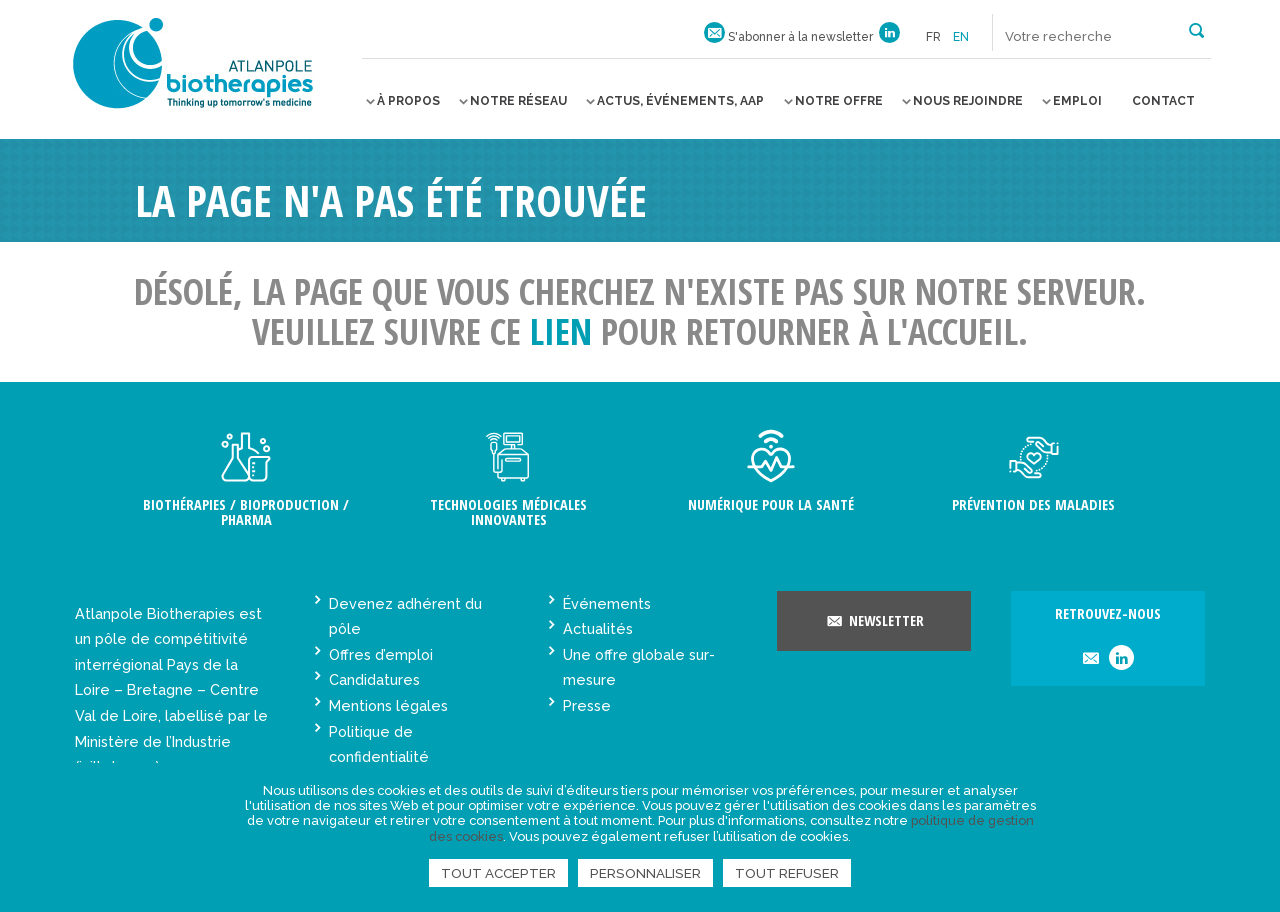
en (961, 37)
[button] (1196, 29)
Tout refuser (787, 873)
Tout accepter (498, 873)
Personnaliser (645, 873)
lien (561, 331)
